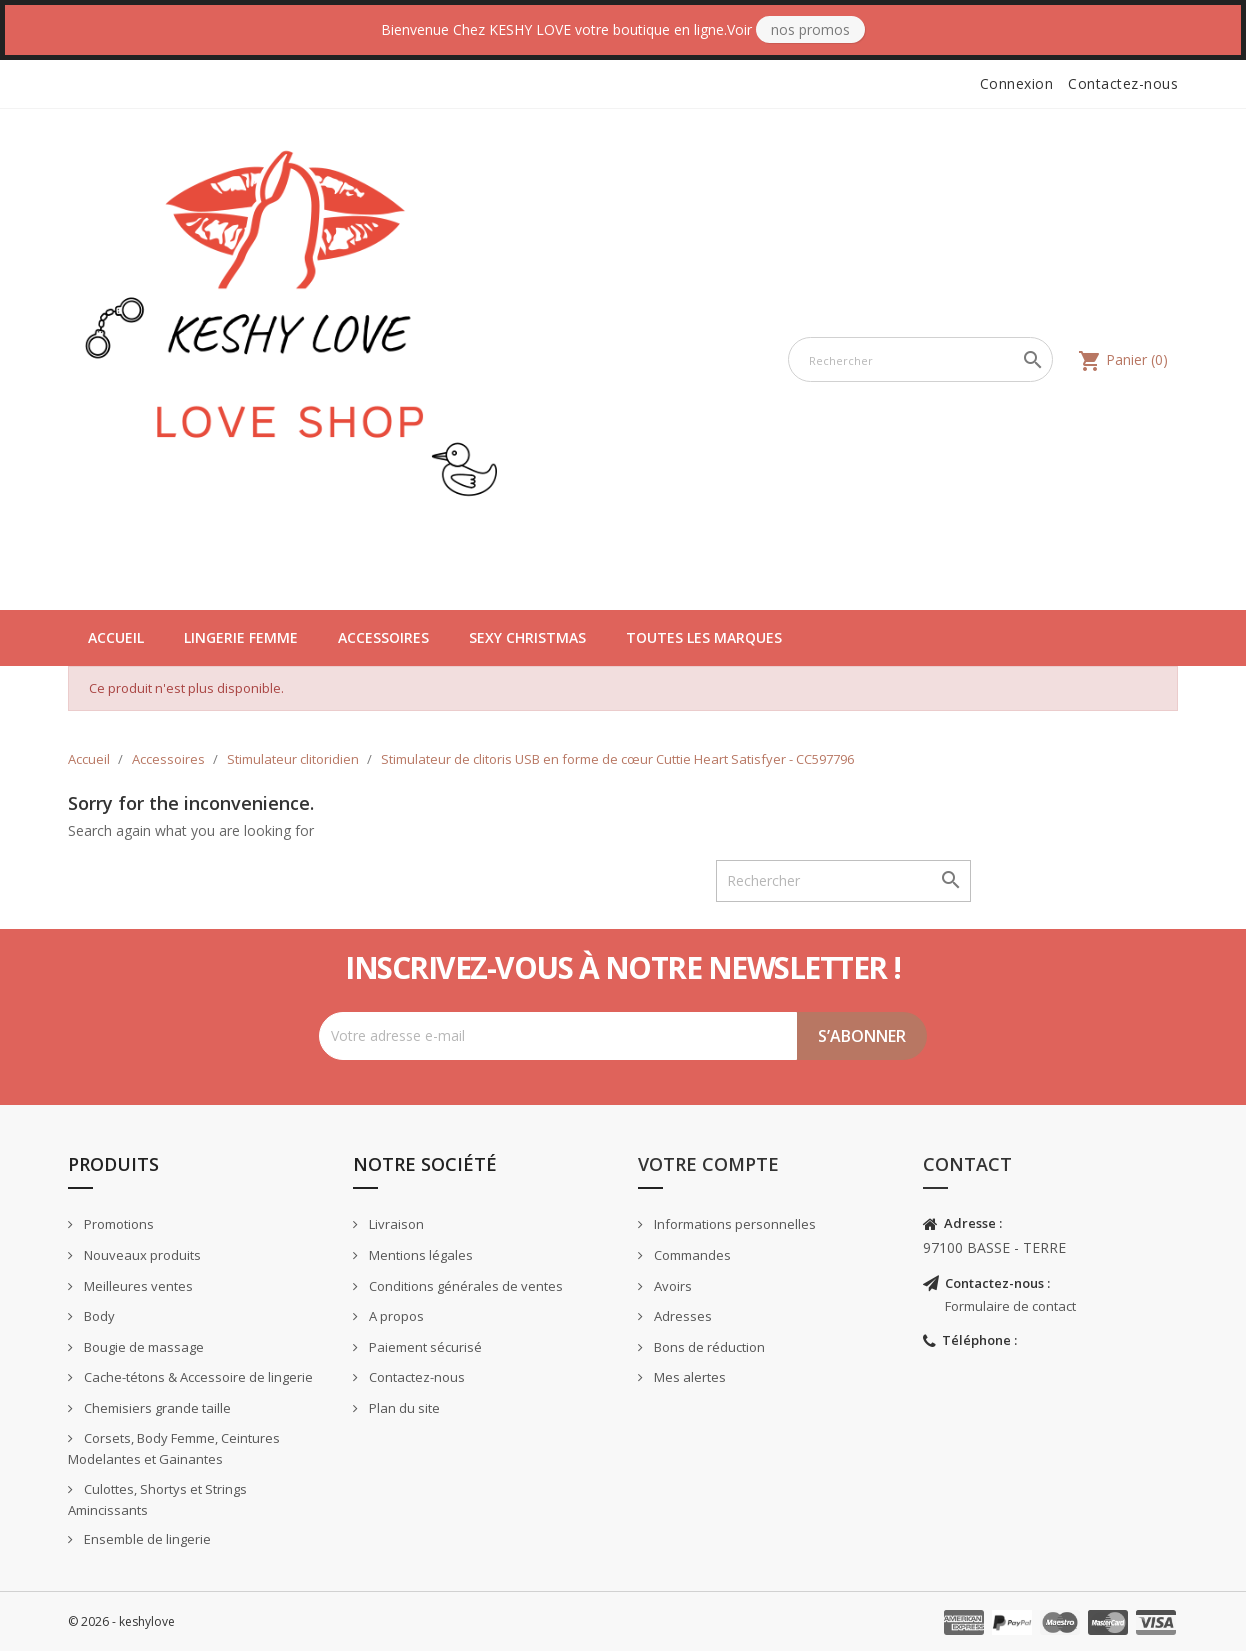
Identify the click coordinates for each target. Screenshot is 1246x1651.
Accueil (116, 637)
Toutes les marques (704, 637)
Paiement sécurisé (424, 1347)
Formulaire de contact (1010, 1306)
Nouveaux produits (141, 1255)
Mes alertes (688, 1377)
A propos (395, 1316)
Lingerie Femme (241, 637)
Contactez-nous (1123, 83)
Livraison (395, 1224)
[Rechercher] (920, 359)
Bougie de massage (142, 1347)
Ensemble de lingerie (146, 1539)
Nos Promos (810, 29)
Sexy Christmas (527, 637)
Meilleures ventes (137, 1286)
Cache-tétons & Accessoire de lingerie (197, 1377)
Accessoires (383, 637)
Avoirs (671, 1286)
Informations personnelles (733, 1224)
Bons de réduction (708, 1347)
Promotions (117, 1224)
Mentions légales (419, 1255)
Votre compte (708, 1164)
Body (98, 1316)
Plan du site (403, 1408)
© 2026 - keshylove (121, 1621)
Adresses (681, 1316)
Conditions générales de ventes (464, 1286)
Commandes (691, 1255)
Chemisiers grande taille (156, 1408)
